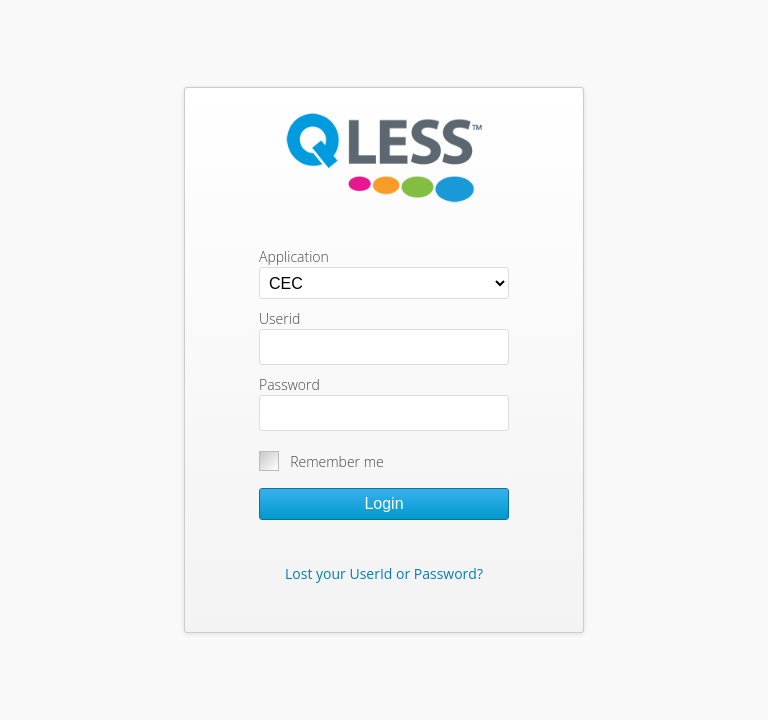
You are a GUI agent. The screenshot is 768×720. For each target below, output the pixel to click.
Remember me (337, 461)
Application (294, 256)
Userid (279, 318)
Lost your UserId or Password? (384, 573)
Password (289, 384)
